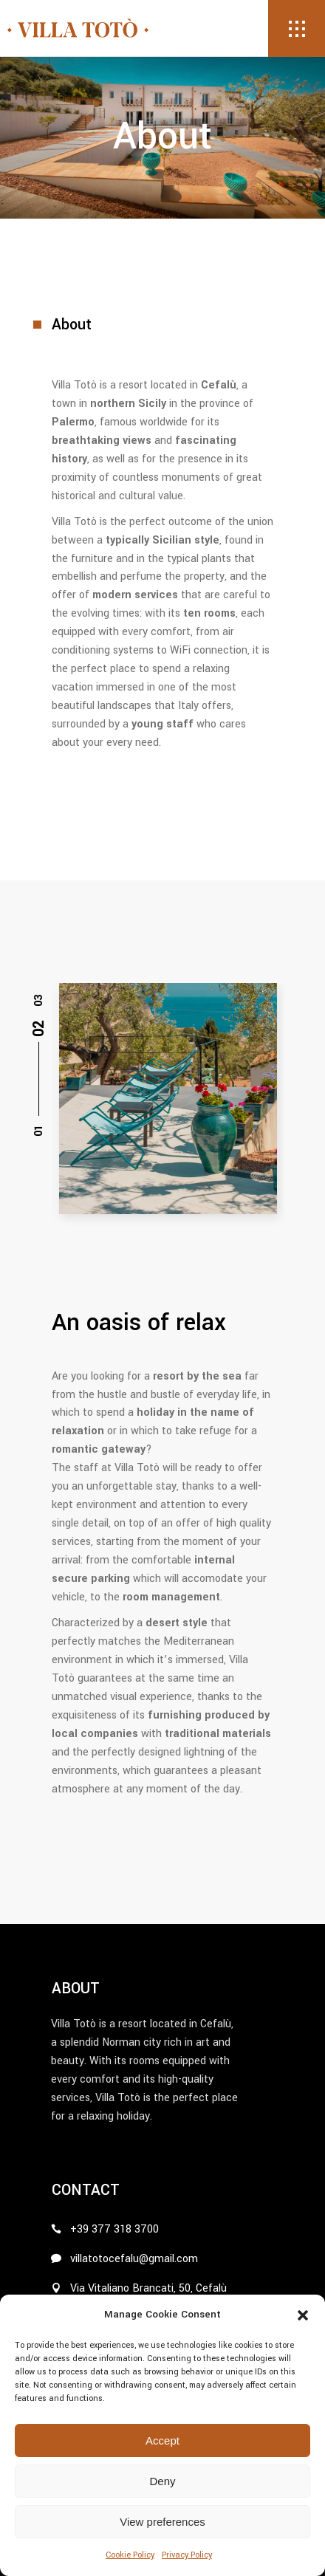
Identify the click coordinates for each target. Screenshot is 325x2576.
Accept (162, 2440)
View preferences (162, 2521)
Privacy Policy (187, 2554)
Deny (162, 2481)
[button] (302, 2315)
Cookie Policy (130, 2554)
